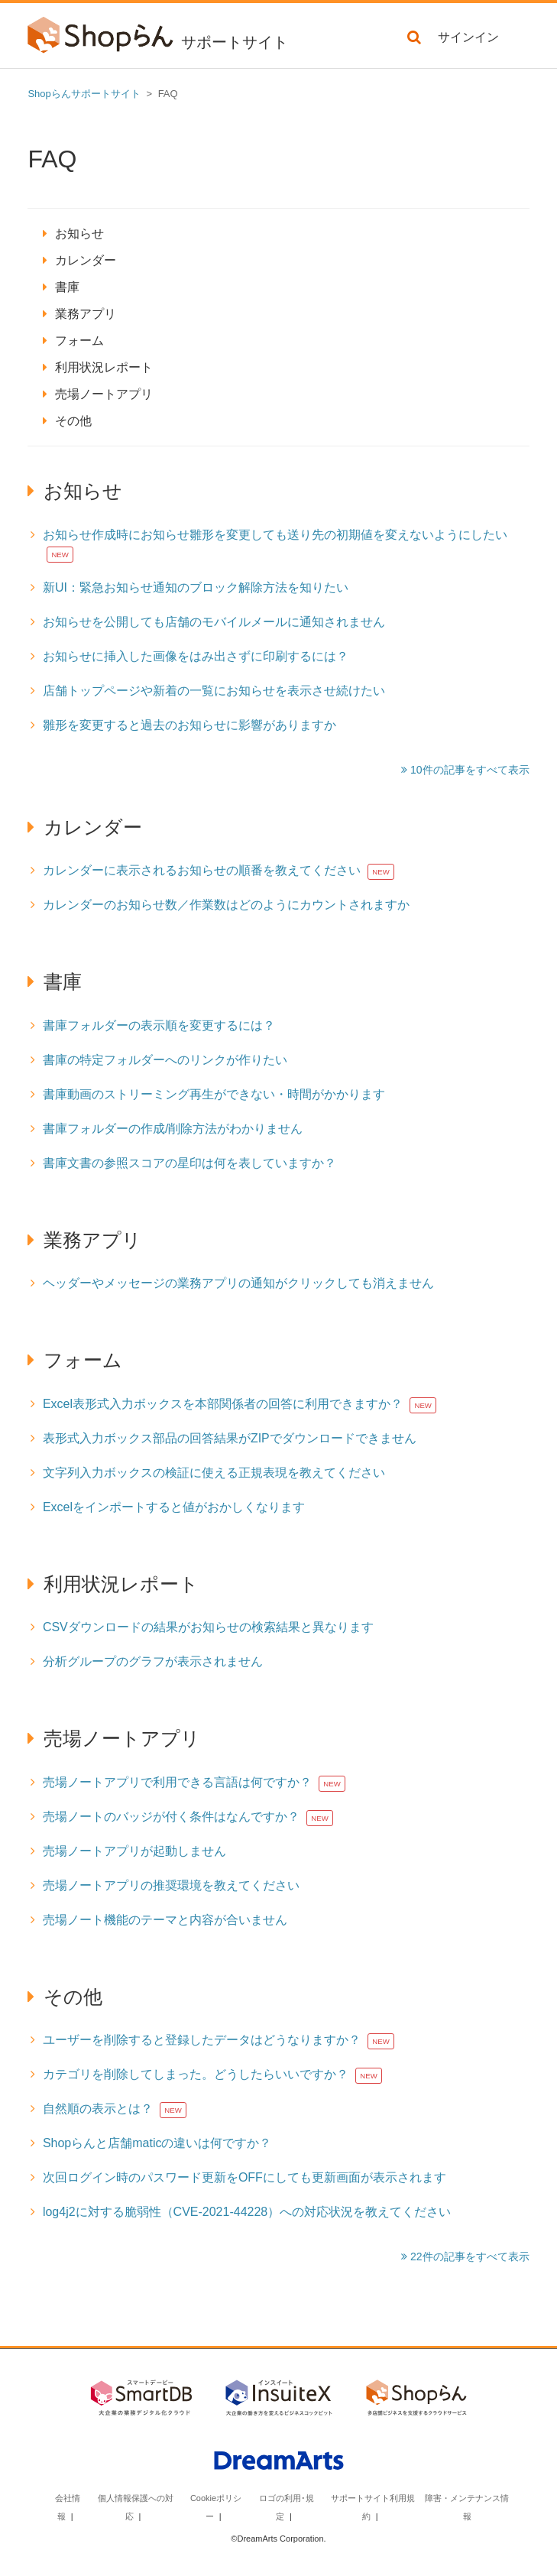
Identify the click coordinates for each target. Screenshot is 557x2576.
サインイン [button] (468, 37)
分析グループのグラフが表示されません (153, 1661)
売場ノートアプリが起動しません (134, 1850)
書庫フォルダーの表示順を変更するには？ (159, 1025)
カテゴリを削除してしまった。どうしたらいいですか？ (195, 2074)
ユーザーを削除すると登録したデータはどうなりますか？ (202, 2039)
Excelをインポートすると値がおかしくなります (174, 1507)
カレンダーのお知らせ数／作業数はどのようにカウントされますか (226, 904)
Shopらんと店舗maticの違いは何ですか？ (157, 2142)
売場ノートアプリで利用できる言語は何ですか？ (177, 1782)
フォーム (79, 340)
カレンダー (85, 260)
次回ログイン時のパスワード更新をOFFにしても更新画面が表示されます (244, 2177)
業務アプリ (85, 313)
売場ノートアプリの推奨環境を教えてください (171, 1885)
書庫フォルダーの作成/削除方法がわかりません (173, 1128)
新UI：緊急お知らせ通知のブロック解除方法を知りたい (195, 587)
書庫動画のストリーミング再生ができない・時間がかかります (214, 1094)
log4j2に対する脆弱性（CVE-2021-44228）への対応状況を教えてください (247, 2211)
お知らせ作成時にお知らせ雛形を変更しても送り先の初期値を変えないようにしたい (275, 534)
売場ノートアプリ (104, 394)
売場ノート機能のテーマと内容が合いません (165, 1919)
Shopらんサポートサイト (84, 93)
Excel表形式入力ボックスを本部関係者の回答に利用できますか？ (223, 1403)
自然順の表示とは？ (98, 2108)
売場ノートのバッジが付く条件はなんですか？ (171, 1816)
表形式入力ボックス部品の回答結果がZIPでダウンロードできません (229, 1438)
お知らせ (79, 233)
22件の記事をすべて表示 (468, 2256)
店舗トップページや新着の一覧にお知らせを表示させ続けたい (214, 690)
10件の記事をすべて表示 (468, 770)
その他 (73, 420)
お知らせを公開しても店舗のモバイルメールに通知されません (214, 621)
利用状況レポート (104, 367)
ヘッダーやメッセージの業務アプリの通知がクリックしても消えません (238, 1283)
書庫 (67, 287)
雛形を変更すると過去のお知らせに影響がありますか (189, 725)
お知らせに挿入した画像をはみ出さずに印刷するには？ (195, 656)
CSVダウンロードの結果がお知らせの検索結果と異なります (208, 1627)
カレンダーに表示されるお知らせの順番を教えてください (202, 870)
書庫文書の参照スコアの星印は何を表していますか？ (189, 1163)
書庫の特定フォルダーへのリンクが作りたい (165, 1059)
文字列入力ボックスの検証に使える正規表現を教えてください (214, 1472)
